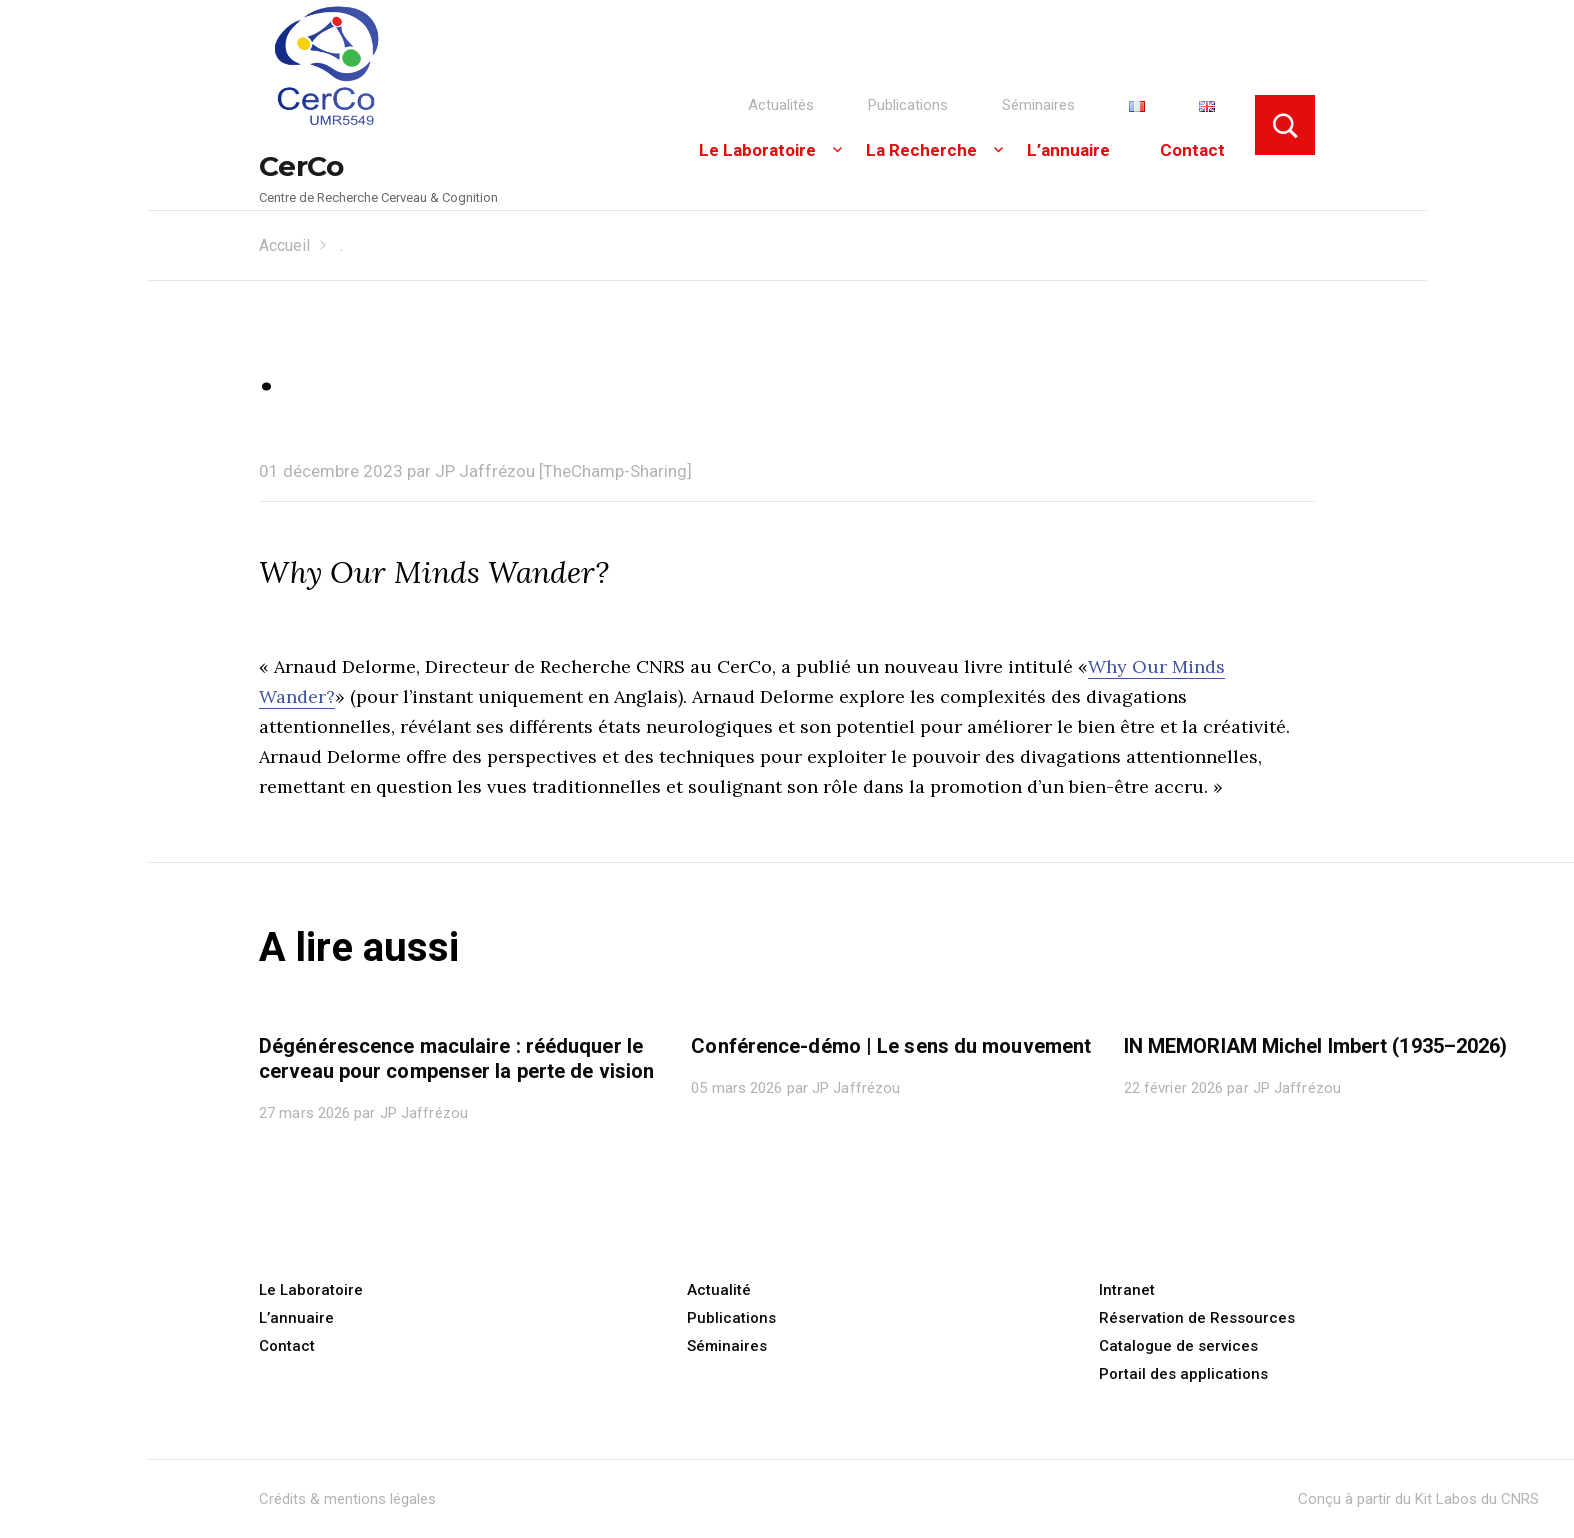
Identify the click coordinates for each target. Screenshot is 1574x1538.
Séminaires (1038, 105)
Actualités (781, 105)
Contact (1192, 150)
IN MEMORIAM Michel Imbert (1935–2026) (1316, 1046)
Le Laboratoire (757, 150)
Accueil (284, 245)
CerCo (301, 166)
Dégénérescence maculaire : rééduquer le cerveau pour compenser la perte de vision (456, 1058)
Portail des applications (1183, 1374)
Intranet (1127, 1290)
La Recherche (921, 150)
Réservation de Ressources (1197, 1318)
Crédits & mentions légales (347, 1499)
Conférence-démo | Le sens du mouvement (891, 1046)
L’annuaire (1068, 150)
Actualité (719, 1290)
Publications (908, 105)
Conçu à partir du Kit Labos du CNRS (1418, 1499)
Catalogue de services (1178, 1346)
